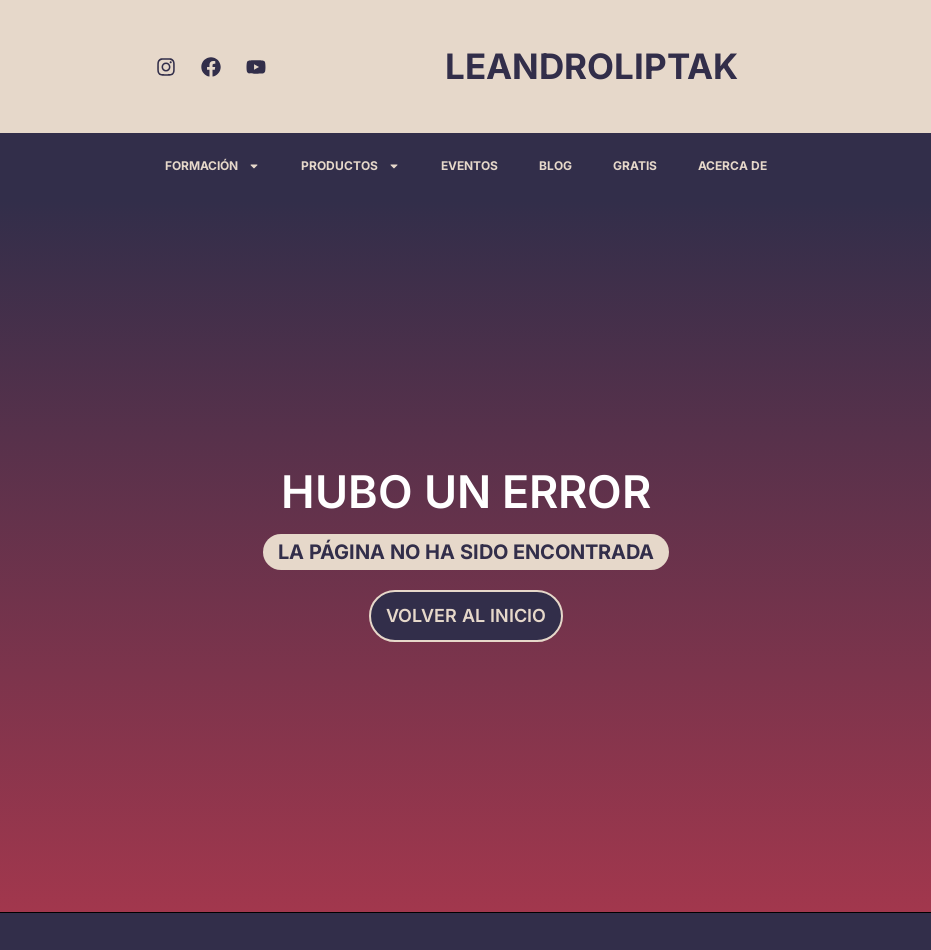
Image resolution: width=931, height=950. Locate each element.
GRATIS (635, 165)
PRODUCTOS (350, 166)
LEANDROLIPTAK (591, 66)
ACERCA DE (732, 165)
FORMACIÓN (212, 166)
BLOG (555, 165)
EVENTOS (469, 165)
